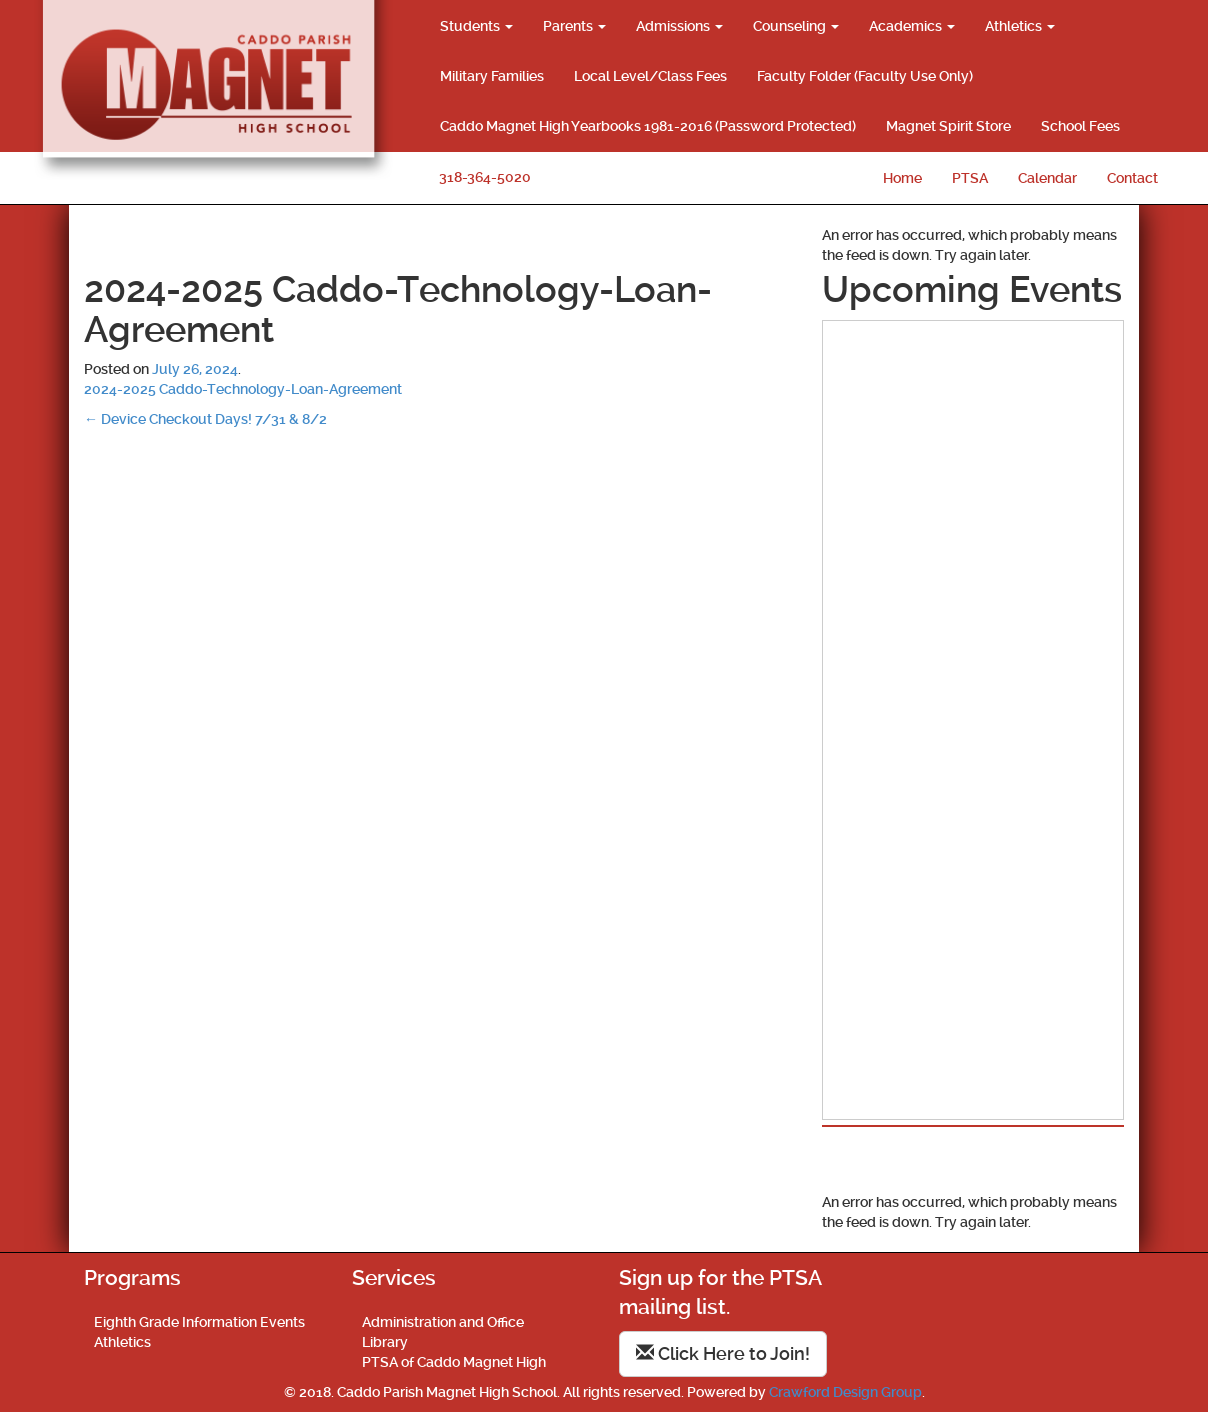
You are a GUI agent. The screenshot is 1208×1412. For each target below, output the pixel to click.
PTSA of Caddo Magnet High (454, 1362)
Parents (574, 26)
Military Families (492, 76)
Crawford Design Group (845, 1392)
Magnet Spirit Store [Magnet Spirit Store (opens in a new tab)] (948, 126)
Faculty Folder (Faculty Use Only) (865, 76)
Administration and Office (443, 1322)
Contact (1132, 178)
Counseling (796, 26)
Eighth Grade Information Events (199, 1322)
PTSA (970, 178)
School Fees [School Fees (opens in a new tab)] (1080, 126)
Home (902, 178)
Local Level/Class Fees (650, 76)
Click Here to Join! (723, 1353)
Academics (912, 26)
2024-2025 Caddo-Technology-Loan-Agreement (243, 389)
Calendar (1047, 178)
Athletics (1020, 26)
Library (385, 1342)
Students (476, 26)
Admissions (679, 26)
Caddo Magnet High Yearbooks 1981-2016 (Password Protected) (648, 126)
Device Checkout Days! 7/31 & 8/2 (205, 419)
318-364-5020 (485, 177)
